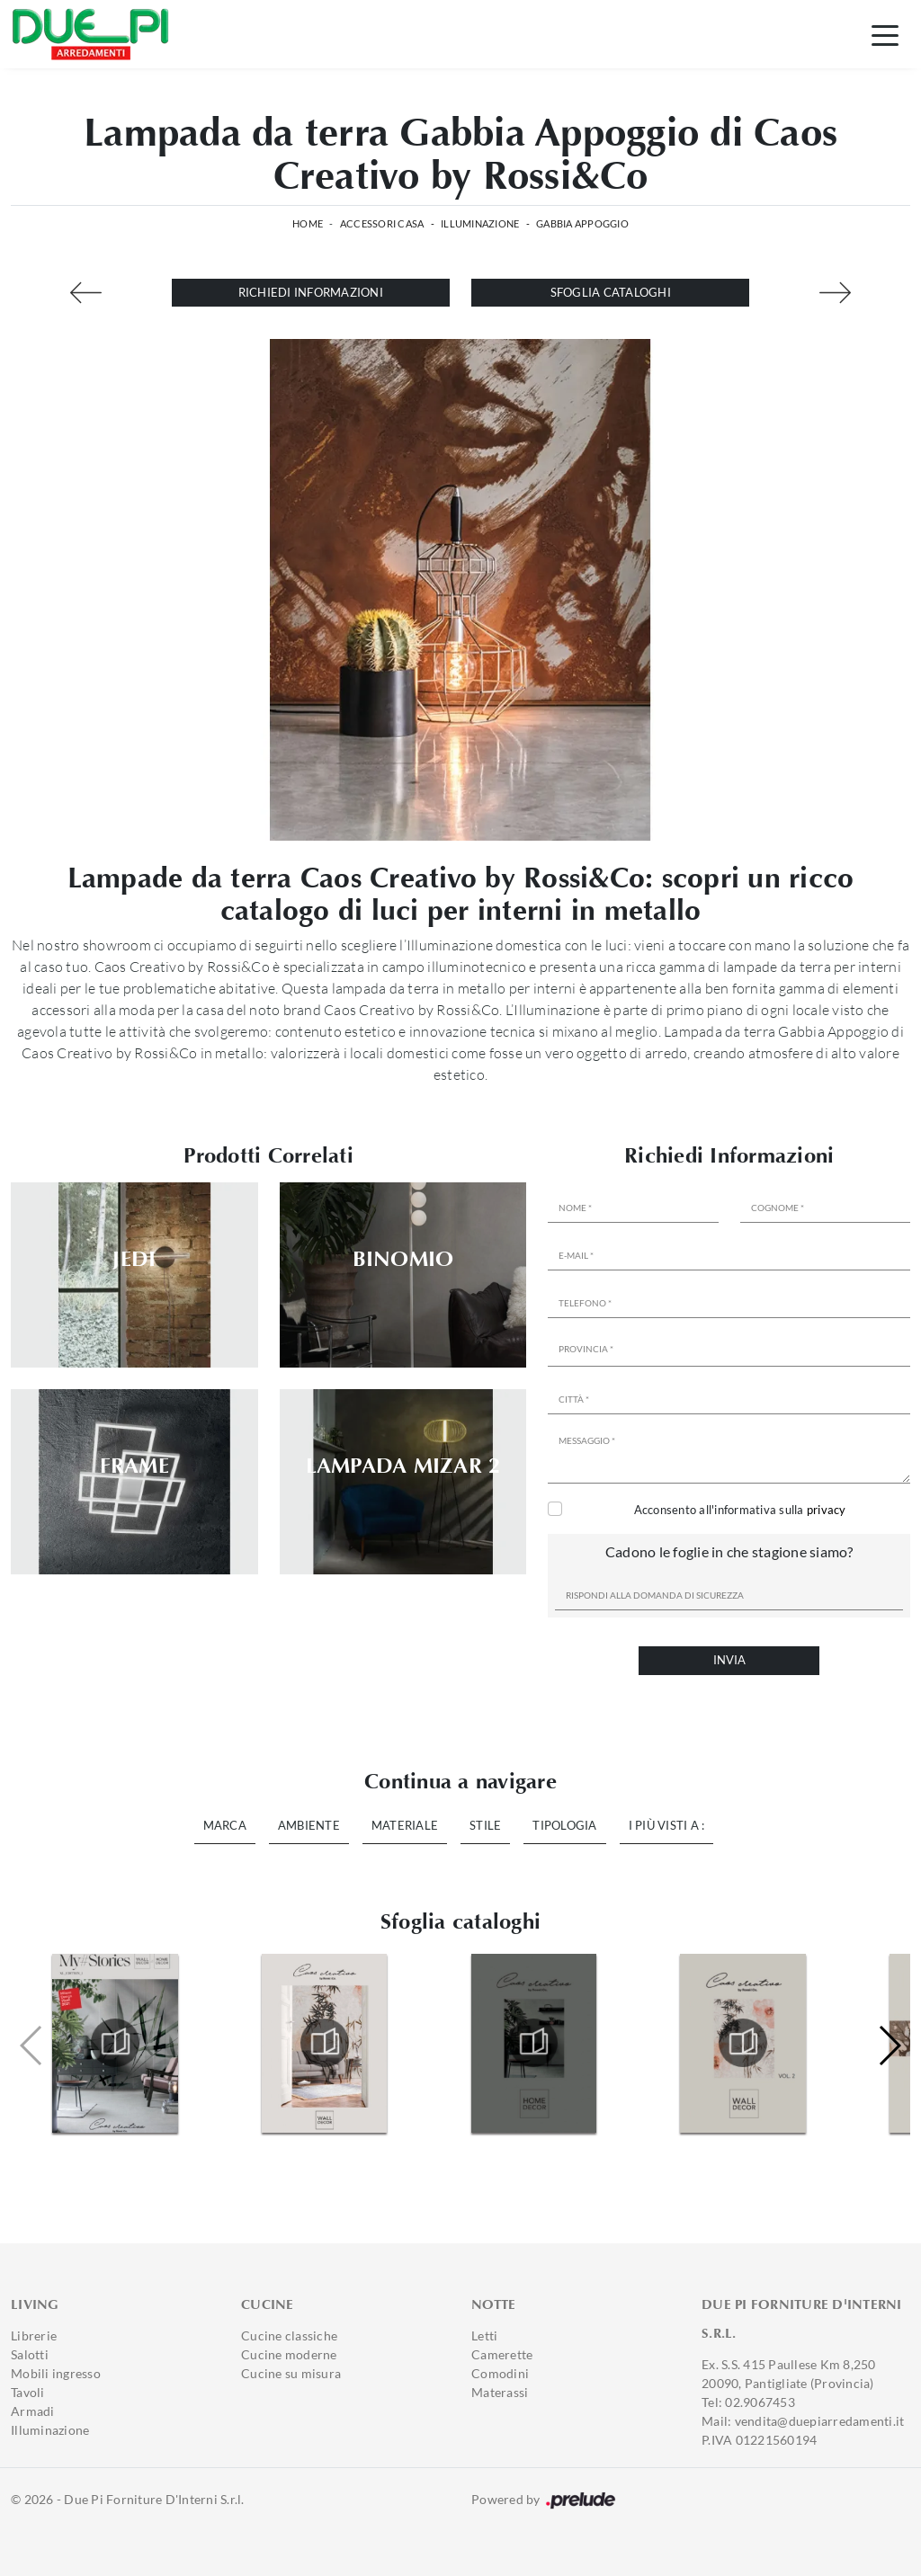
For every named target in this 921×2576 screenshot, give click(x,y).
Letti (484, 2335)
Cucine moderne (289, 2354)
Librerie (34, 2335)
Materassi (499, 2392)
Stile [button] (485, 1825)
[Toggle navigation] (885, 34)
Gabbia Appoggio (582, 223)
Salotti (30, 2354)
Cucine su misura (291, 2373)
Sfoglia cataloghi (610, 292)
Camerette (501, 2354)
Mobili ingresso (56, 2373)
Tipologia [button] (564, 1825)
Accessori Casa (382, 223)
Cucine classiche (289, 2335)
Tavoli (28, 2392)
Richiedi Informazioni (310, 292)
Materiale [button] (404, 1825)
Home (307, 223)
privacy (826, 1509)
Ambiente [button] (309, 1825)
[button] (889, 2045)
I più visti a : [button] (667, 1825)
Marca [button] (224, 1825)
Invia (729, 1660)
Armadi (33, 2411)
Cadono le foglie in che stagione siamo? (729, 1551)
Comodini (500, 2373)
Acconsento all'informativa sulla (740, 1509)
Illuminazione (480, 223)
